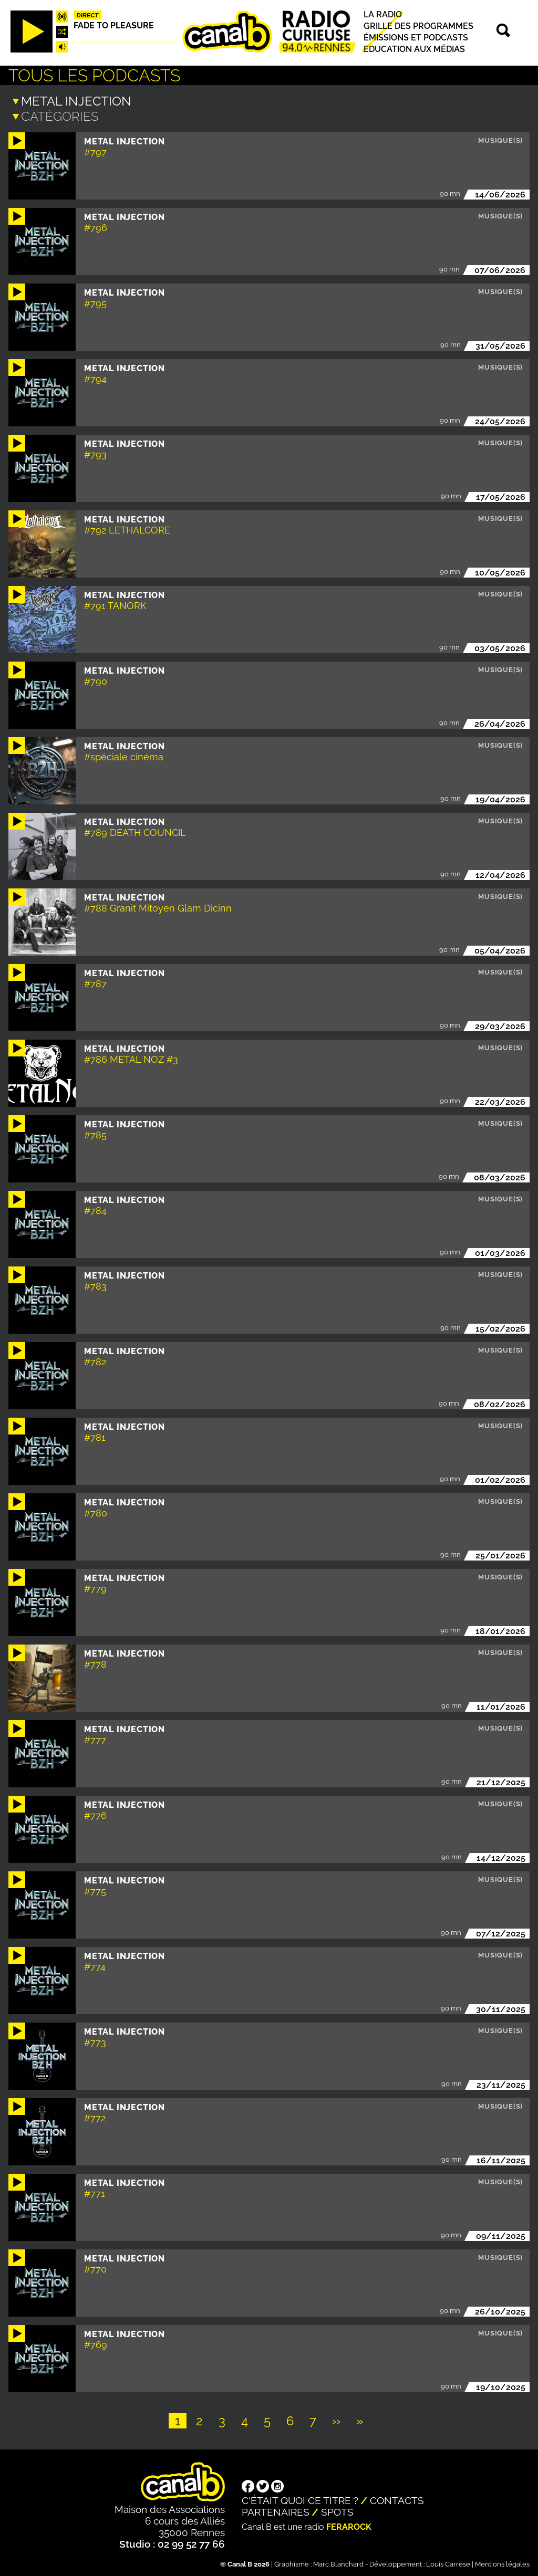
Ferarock (348, 2526)
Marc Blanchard (338, 2563)
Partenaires (275, 2511)
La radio (383, 14)
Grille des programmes (418, 26)
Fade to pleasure (114, 25)
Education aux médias (414, 49)
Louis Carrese (448, 2563)
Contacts (397, 2499)
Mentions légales (502, 2563)
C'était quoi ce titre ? (300, 2499)
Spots (337, 2511)
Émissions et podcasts (416, 38)
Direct (88, 15)
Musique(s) (500, 139)
